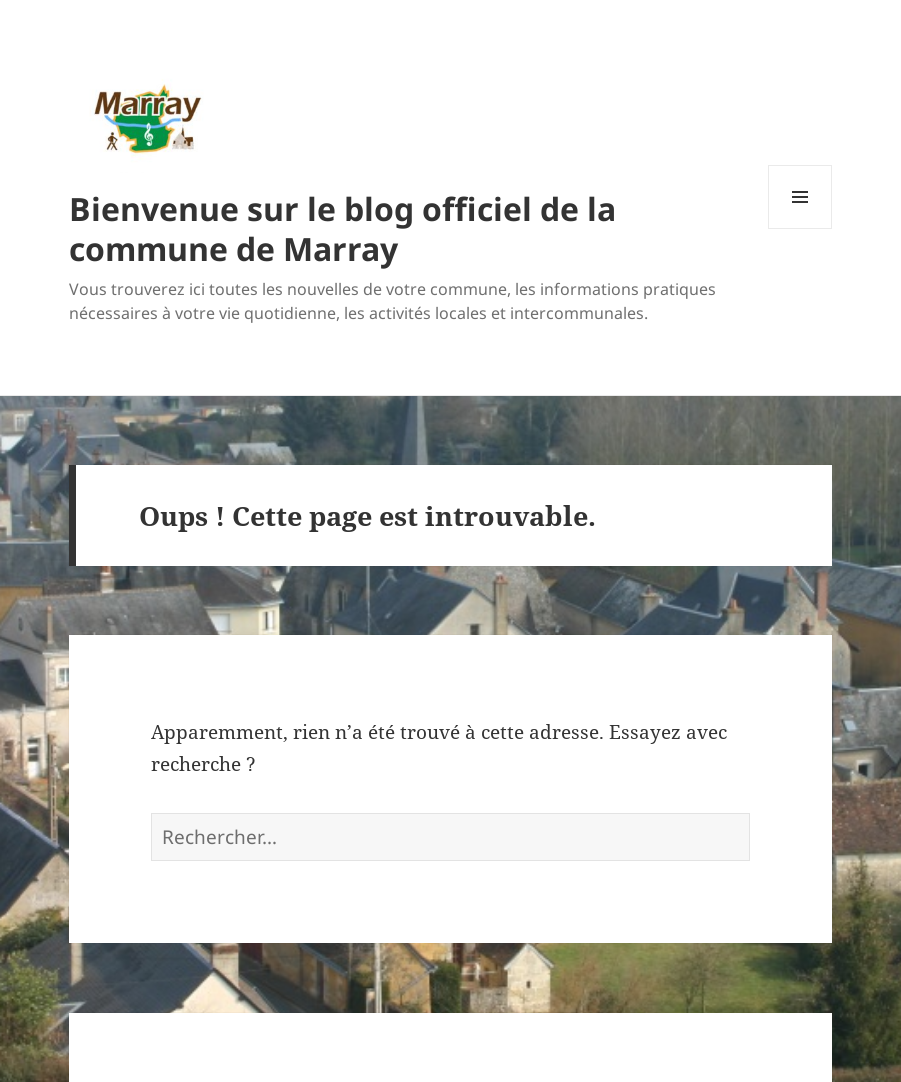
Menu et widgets (800, 228)
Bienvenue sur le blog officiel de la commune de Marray (342, 228)
